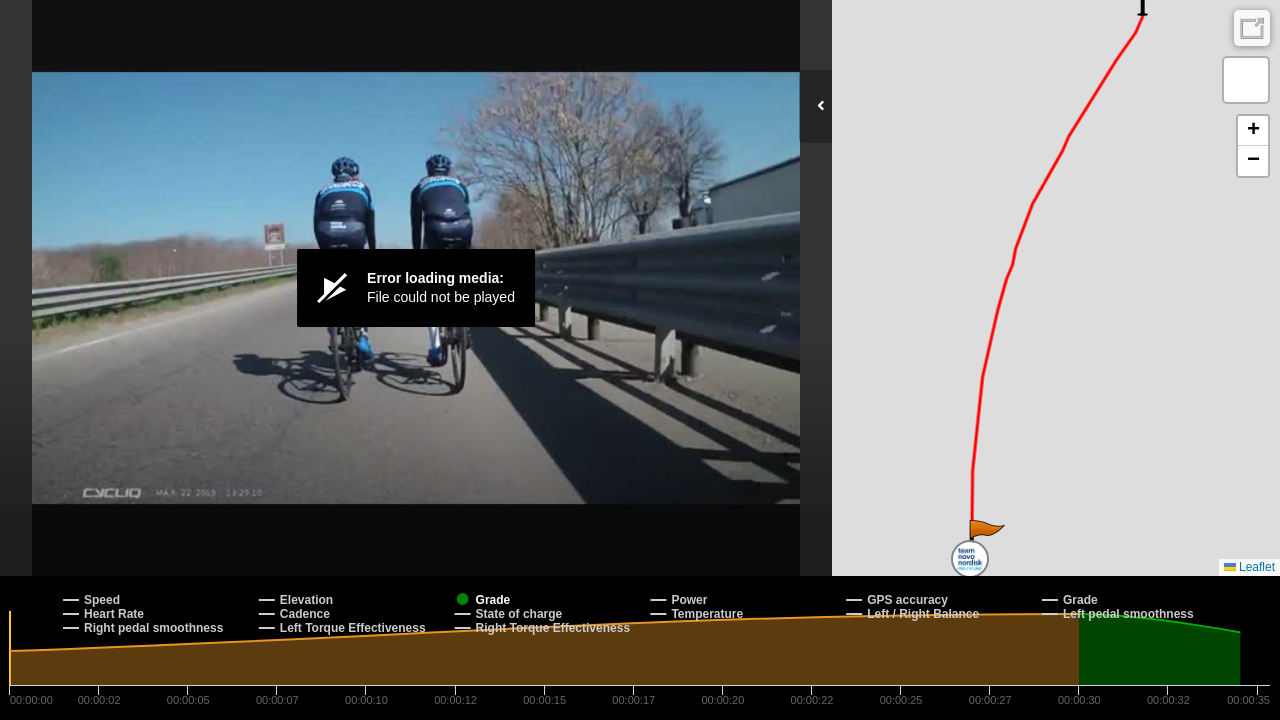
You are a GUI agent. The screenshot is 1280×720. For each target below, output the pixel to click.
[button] (985, 540)
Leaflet (1249, 567)
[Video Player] (416, 288)
